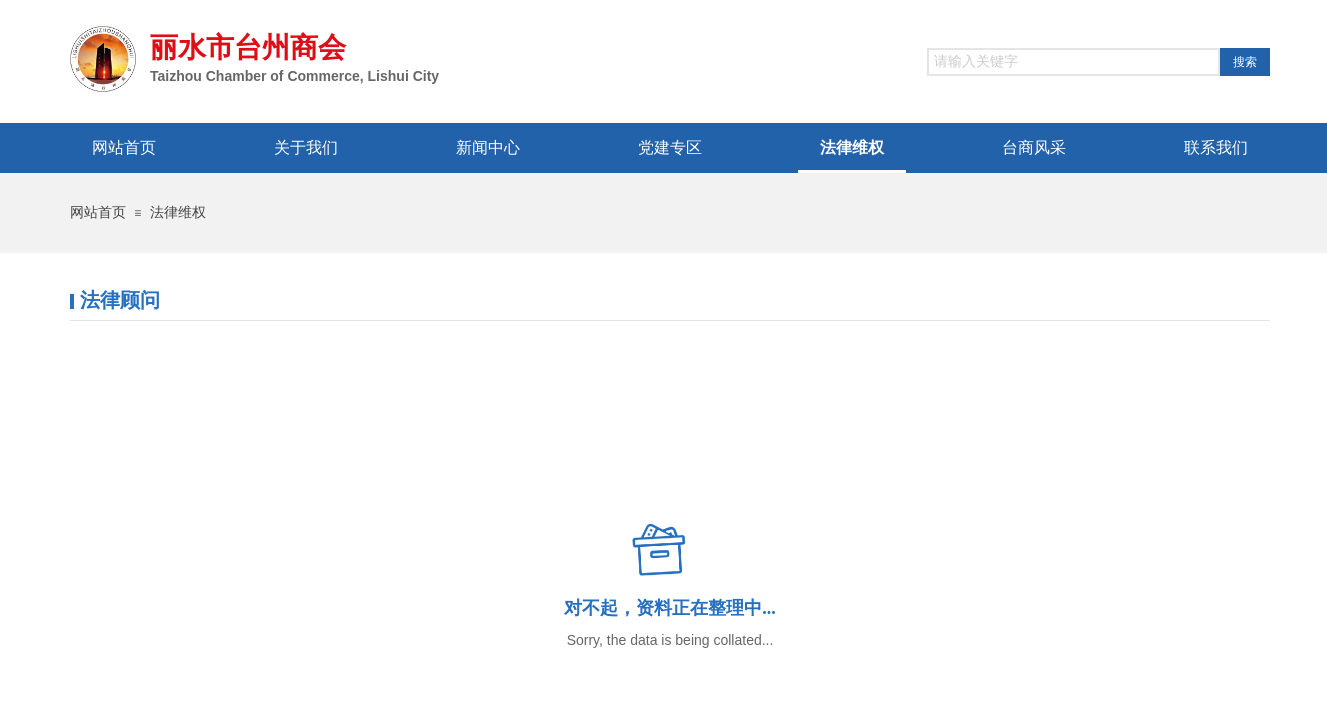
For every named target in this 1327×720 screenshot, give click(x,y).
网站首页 (98, 212)
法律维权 (178, 212)
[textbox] (1073, 62)
